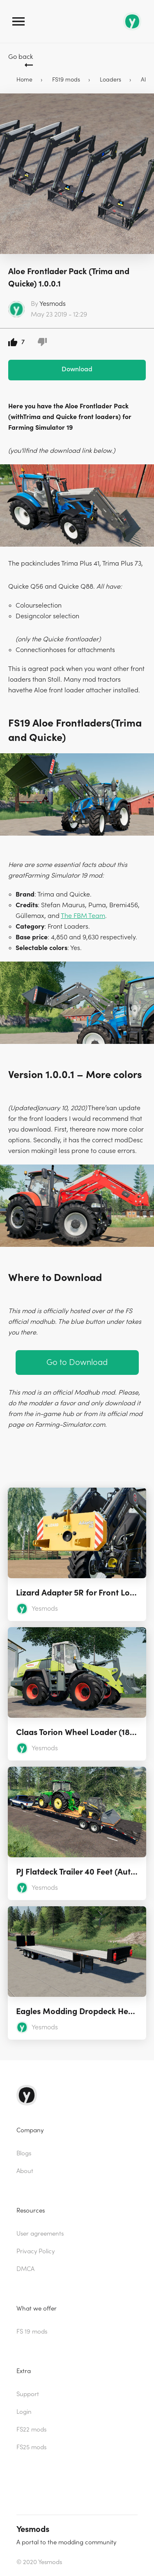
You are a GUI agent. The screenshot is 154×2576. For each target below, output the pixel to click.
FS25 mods (31, 2447)
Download (77, 369)
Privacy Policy (35, 2251)
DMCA (25, 2269)
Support (27, 2394)
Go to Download (77, 1362)
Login (24, 2411)
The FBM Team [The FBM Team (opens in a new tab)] (83, 916)
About (24, 2171)
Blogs (23, 2153)
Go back (20, 57)
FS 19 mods (31, 2331)
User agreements (40, 2233)
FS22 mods (31, 2429)
